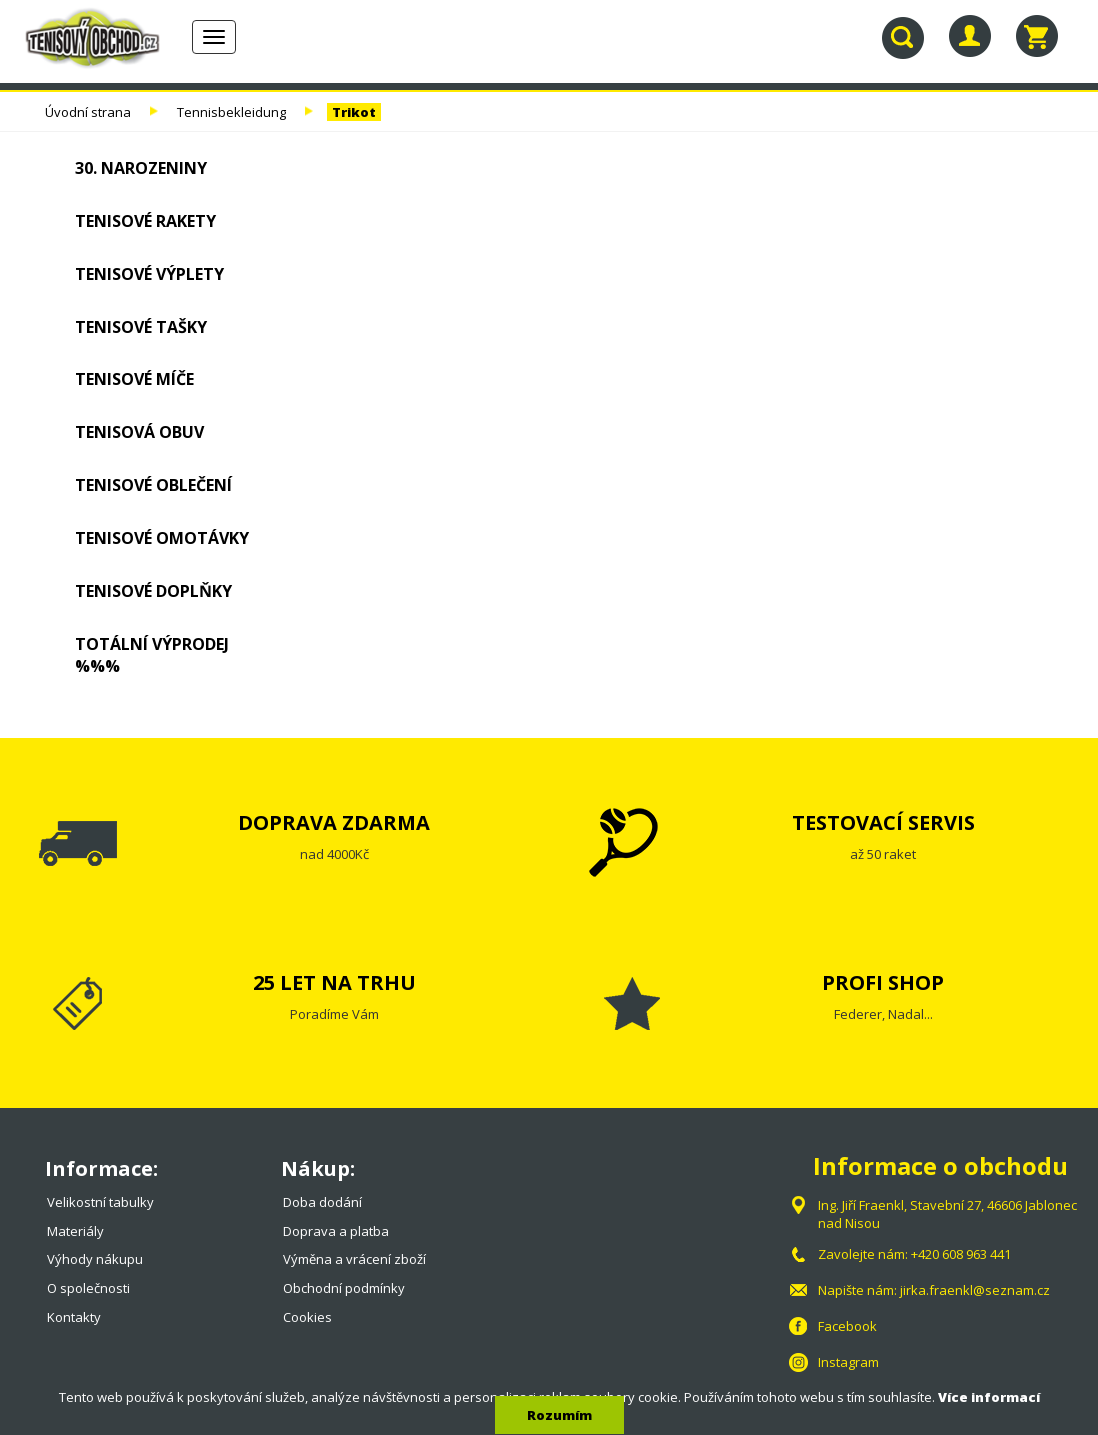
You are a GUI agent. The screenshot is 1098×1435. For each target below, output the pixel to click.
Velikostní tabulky (100, 1202)
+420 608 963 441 (961, 1254)
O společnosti (88, 1288)
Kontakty (74, 1317)
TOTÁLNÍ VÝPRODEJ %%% (152, 655)
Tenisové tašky (141, 327)
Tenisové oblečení (153, 485)
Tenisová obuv (139, 432)
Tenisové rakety (145, 221)
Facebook (847, 1326)
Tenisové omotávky (162, 538)
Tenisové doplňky (153, 591)
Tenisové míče (134, 379)
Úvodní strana (88, 112)
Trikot (354, 112)
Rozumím (559, 1415)
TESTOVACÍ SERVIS (883, 822)
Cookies (307, 1317)
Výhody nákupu (95, 1259)
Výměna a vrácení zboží (354, 1259)
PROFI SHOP (883, 982)
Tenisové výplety (149, 274)
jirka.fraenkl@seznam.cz (975, 1290)
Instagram (848, 1362)
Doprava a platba (336, 1231)
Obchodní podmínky (344, 1288)
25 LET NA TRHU (334, 982)
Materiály (75, 1231)
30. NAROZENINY (141, 168)
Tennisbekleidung (231, 112)
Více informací (989, 1397)
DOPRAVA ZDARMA (334, 822)
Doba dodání (322, 1202)
